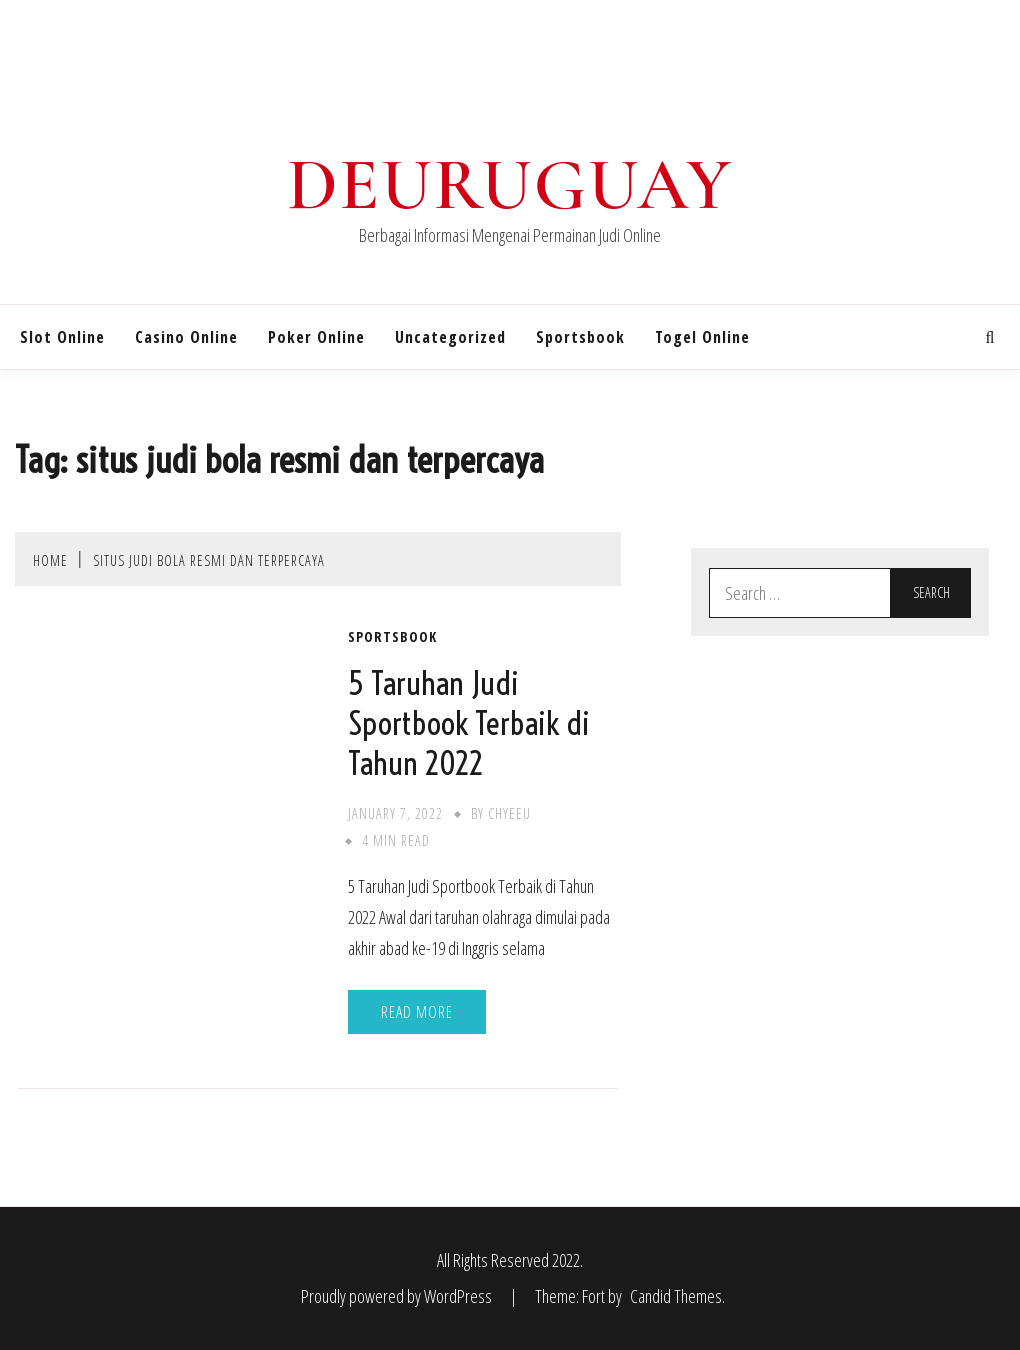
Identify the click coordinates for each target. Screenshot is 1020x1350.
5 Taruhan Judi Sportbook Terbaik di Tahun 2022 (469, 723)
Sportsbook (580, 337)
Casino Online (186, 337)
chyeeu (509, 813)
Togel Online (702, 337)
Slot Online (62, 337)
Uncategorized (450, 337)
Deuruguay (510, 185)
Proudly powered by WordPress (398, 1296)
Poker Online (316, 337)
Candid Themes (676, 1296)
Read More (417, 1012)
